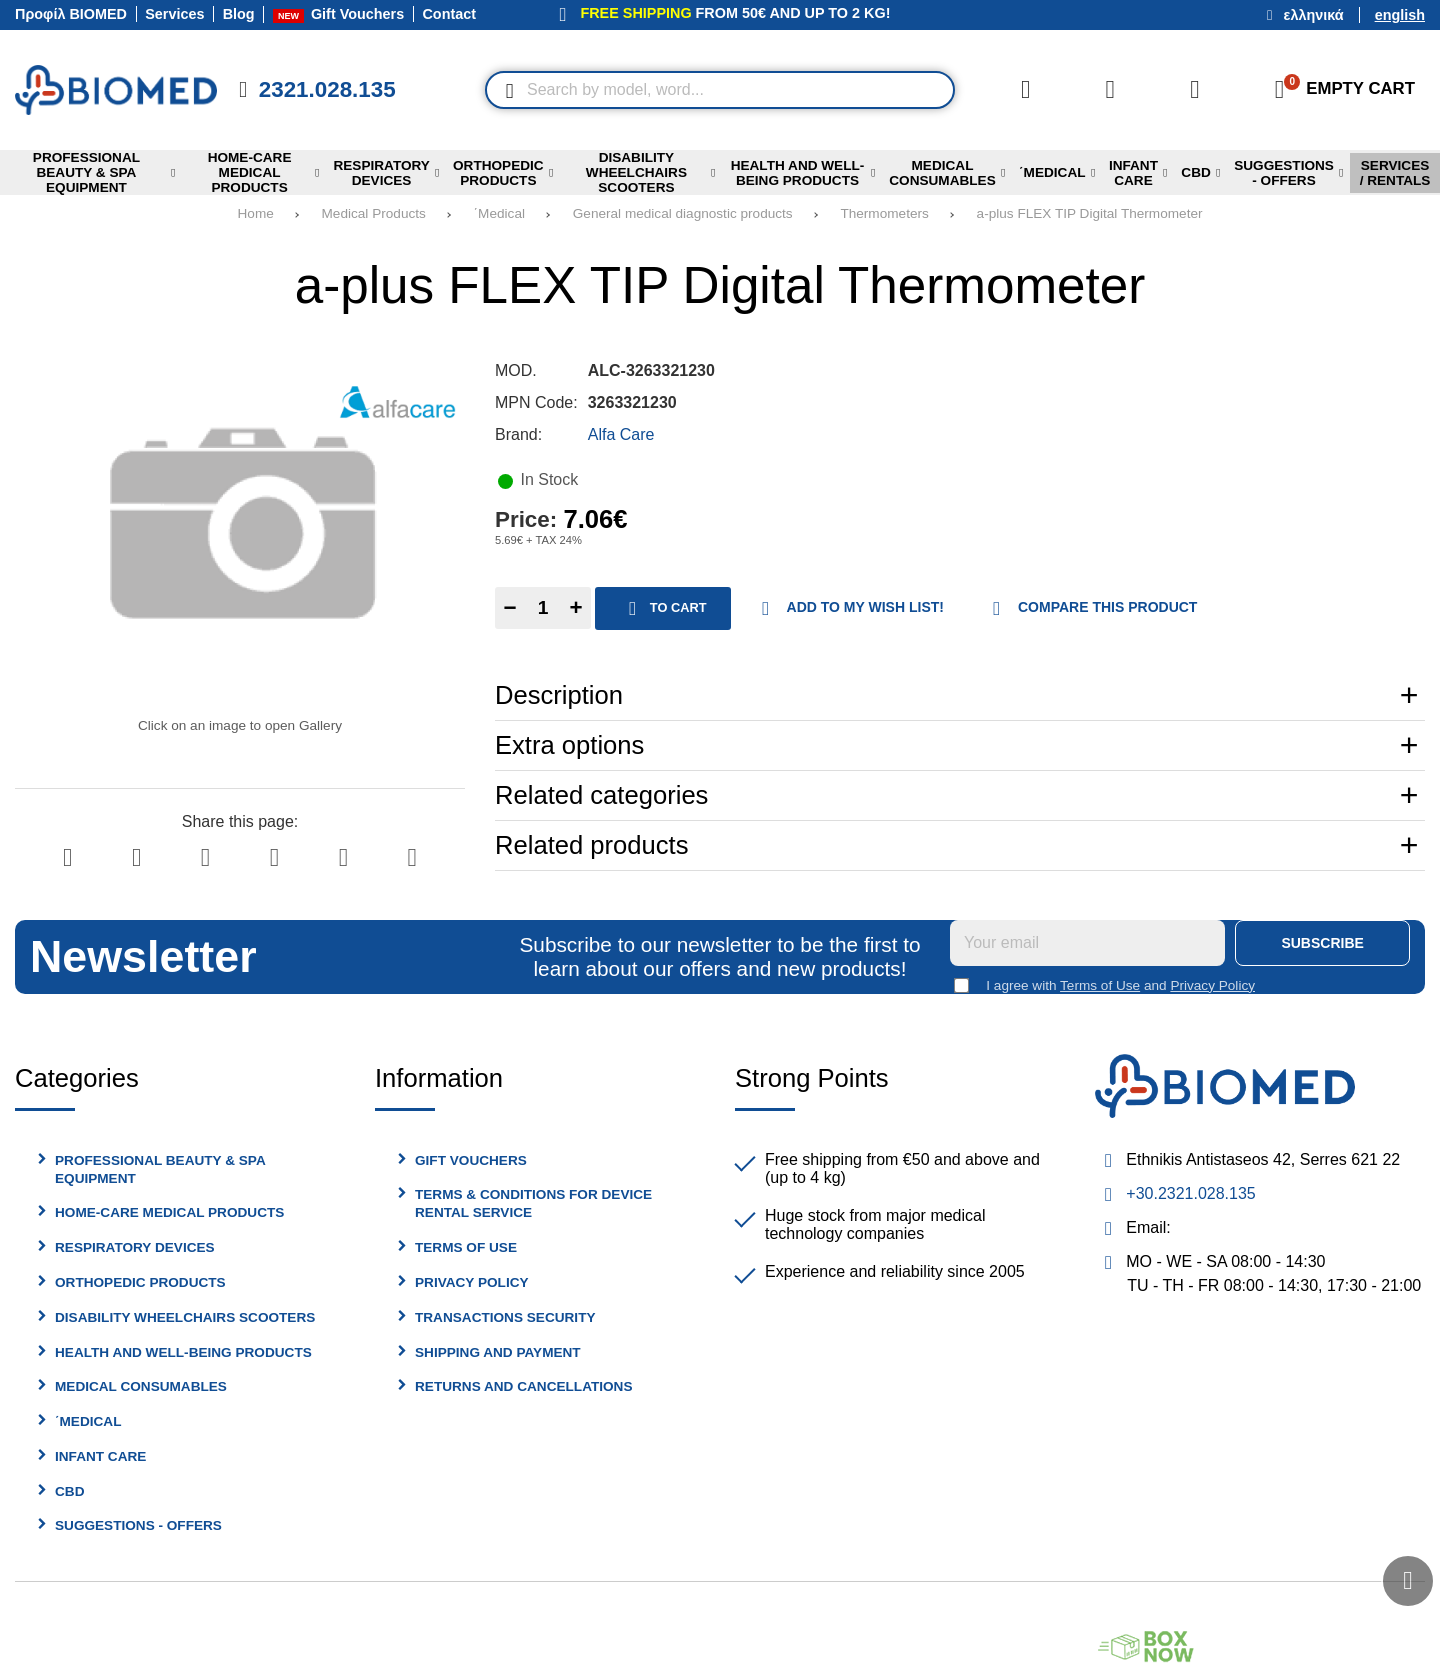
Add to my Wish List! (847, 608)
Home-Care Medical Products (169, 1212)
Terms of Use (1100, 985)
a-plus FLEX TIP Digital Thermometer (1090, 213)
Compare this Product (1090, 608)
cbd (69, 1491)
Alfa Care (621, 434)
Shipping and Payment (498, 1352)
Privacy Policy (1212, 985)
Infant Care (100, 1456)
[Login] (1195, 90)
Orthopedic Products (140, 1282)
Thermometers (884, 213)
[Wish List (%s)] (1110, 90)
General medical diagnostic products (683, 213)
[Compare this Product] (1026, 90)
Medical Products (374, 213)
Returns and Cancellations (524, 1386)
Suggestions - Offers (138, 1525)
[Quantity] (543, 608)
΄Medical (499, 213)
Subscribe (1322, 943)
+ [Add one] (575, 607)
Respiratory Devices (135, 1247)
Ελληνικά (1314, 15)
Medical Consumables (141, 1386)
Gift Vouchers (471, 1160)
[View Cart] (1338, 90)
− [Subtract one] (509, 607)
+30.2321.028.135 (1190, 1193)
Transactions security (505, 1317)
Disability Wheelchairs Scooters (185, 1317)
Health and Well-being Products (183, 1352)
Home (256, 213)
